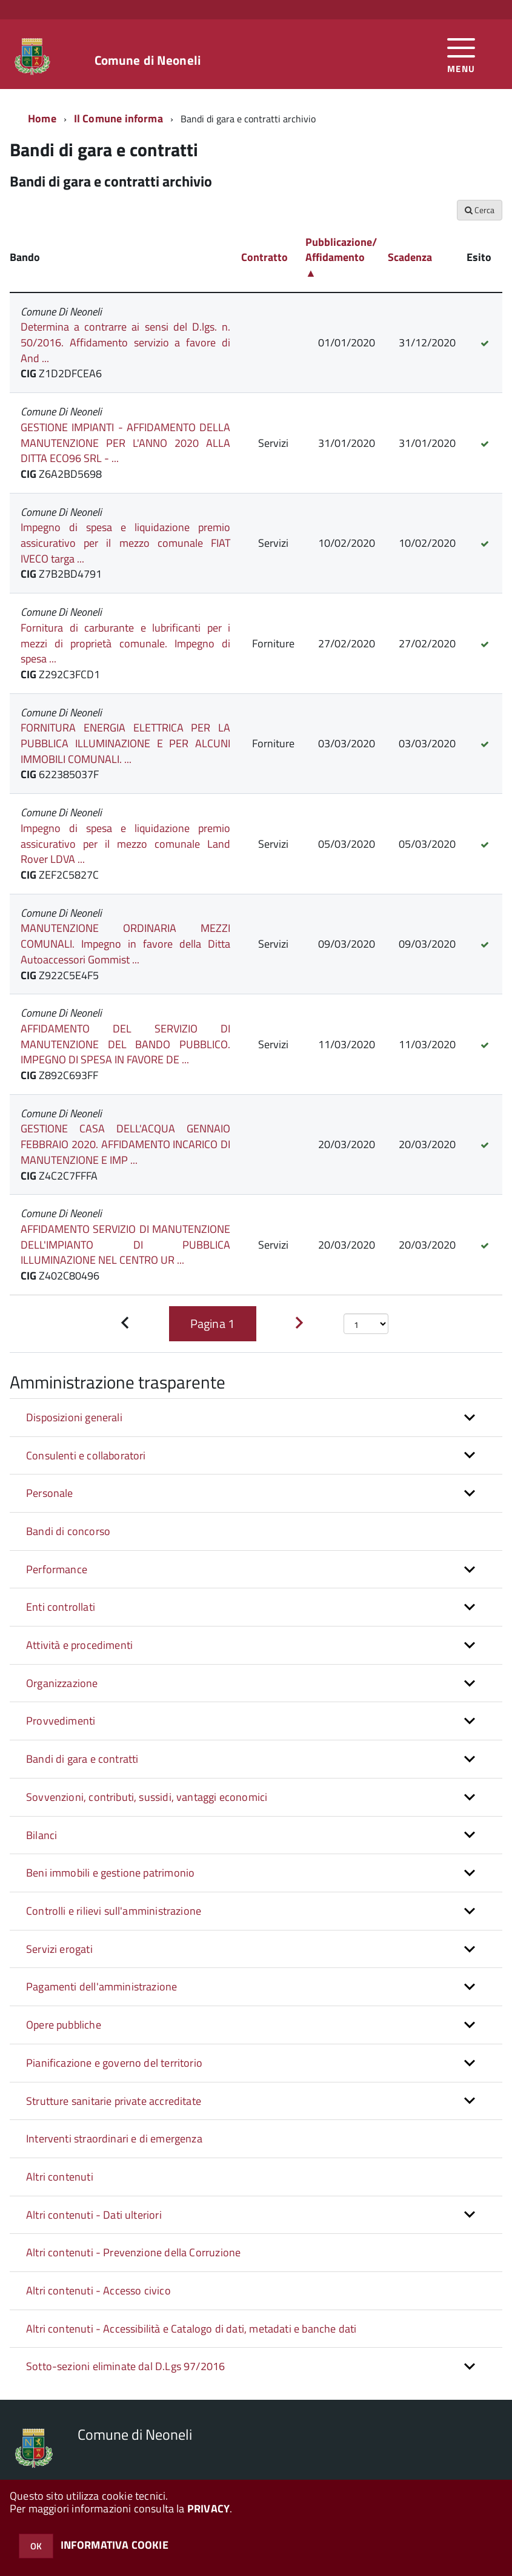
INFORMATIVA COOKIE (114, 2545)
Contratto (264, 257)
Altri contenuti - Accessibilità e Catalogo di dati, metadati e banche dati (191, 2328)
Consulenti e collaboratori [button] (86, 1455)
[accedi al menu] (461, 54)
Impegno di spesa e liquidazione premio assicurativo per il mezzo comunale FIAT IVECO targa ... (125, 542)
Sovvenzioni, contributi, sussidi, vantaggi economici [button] (146, 1797)
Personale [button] (49, 1493)
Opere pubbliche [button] (63, 2024)
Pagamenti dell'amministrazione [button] (101, 1986)
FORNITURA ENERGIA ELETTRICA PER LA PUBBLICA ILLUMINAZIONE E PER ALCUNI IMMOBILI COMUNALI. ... (125, 743)
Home (42, 118)
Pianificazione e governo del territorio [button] (114, 2063)
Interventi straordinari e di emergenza (114, 2138)
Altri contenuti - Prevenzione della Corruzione (133, 2252)
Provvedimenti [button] (60, 1720)
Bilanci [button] (41, 1835)
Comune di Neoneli (148, 60)
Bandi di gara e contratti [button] (82, 1759)
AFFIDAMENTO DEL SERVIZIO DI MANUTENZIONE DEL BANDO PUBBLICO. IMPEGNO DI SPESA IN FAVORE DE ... (125, 1044)
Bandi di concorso (68, 1531)
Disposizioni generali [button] (74, 1417)
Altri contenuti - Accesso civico (98, 2290)
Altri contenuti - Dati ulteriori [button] (94, 2215)
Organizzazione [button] (62, 1683)
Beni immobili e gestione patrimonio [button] (110, 1872)
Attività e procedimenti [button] (79, 1645)
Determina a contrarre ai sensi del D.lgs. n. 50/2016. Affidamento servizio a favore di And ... (125, 342)
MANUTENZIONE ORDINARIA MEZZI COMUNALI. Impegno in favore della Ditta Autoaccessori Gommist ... (125, 943)
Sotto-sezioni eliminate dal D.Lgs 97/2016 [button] (125, 2366)
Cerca (479, 209)
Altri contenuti (59, 2176)
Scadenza (410, 257)
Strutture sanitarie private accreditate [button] (113, 2101)
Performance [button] (56, 1569)
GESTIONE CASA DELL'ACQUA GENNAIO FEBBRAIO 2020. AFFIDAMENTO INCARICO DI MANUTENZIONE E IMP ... (125, 1143)
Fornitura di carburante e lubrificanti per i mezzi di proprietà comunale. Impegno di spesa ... (125, 643)
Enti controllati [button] (60, 1607)
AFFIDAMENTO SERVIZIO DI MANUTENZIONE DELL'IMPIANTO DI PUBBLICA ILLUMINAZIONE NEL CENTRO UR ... (125, 1244)
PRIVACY (208, 2508)
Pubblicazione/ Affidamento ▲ (341, 257)
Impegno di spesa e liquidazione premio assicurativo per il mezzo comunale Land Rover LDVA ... (125, 843)
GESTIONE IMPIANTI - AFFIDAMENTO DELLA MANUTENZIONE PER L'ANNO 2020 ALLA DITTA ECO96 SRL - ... (125, 442)
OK (36, 2546)
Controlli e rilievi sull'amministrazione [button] (113, 1911)
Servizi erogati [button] (59, 1949)
